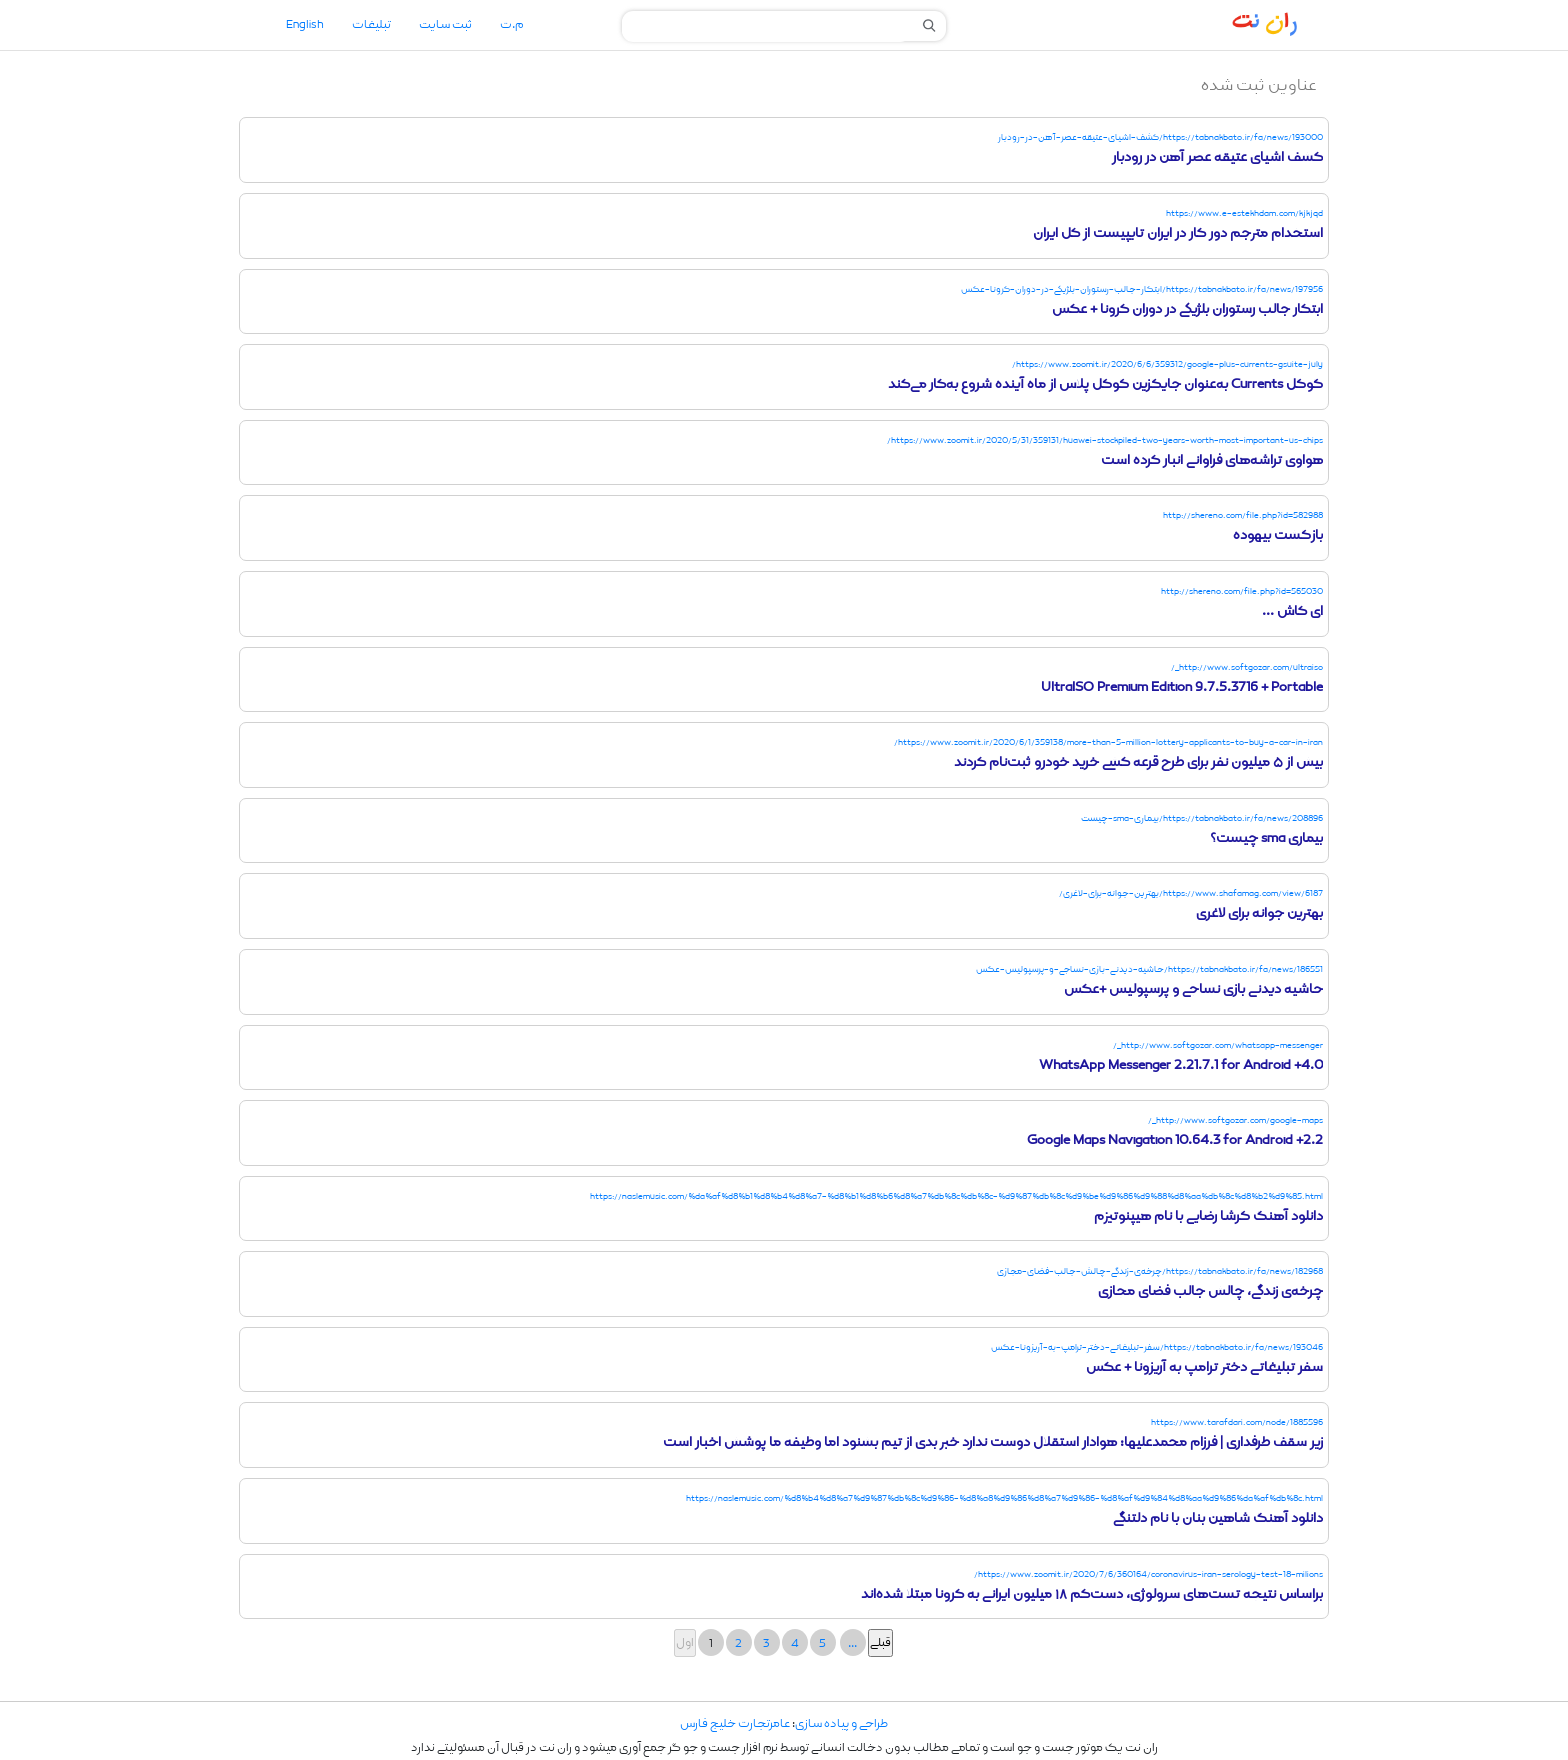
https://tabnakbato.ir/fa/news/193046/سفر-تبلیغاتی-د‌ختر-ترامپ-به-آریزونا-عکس (1157, 1347)
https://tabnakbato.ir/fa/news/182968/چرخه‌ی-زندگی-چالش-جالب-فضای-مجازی (1160, 1271)
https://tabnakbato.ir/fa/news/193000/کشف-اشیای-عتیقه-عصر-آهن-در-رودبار (1160, 137)
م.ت (511, 25)
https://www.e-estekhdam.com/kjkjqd (1244, 213)
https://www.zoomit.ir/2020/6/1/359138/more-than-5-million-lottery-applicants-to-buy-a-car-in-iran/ (1108, 742)
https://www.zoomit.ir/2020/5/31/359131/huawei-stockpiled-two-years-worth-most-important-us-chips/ (1105, 440)
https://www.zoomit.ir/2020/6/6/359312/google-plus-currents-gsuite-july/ (1167, 364)
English (305, 25)
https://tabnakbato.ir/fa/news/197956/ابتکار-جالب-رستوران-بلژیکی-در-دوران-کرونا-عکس (1142, 289)
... (852, 1644)
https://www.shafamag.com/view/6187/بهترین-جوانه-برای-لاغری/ (1191, 893)
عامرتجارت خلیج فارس (735, 1724)
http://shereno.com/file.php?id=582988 (1243, 515)
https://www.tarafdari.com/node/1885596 (1237, 1422)
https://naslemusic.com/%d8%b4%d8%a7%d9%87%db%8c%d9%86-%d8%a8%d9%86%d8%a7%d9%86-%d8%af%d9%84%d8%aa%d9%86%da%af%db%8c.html (1004, 1498)
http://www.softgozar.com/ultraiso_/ (1247, 667)
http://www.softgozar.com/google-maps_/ (1235, 1120)
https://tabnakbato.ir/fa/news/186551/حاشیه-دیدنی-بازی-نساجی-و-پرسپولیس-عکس (1149, 969)
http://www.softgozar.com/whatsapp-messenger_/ (1218, 1045)
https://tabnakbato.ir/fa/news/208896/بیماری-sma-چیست (1202, 818)
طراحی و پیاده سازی (841, 1724)
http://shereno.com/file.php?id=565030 (1242, 591)
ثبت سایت (445, 25)
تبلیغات (371, 25)
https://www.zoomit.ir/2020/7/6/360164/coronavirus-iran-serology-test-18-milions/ (1148, 1574)
